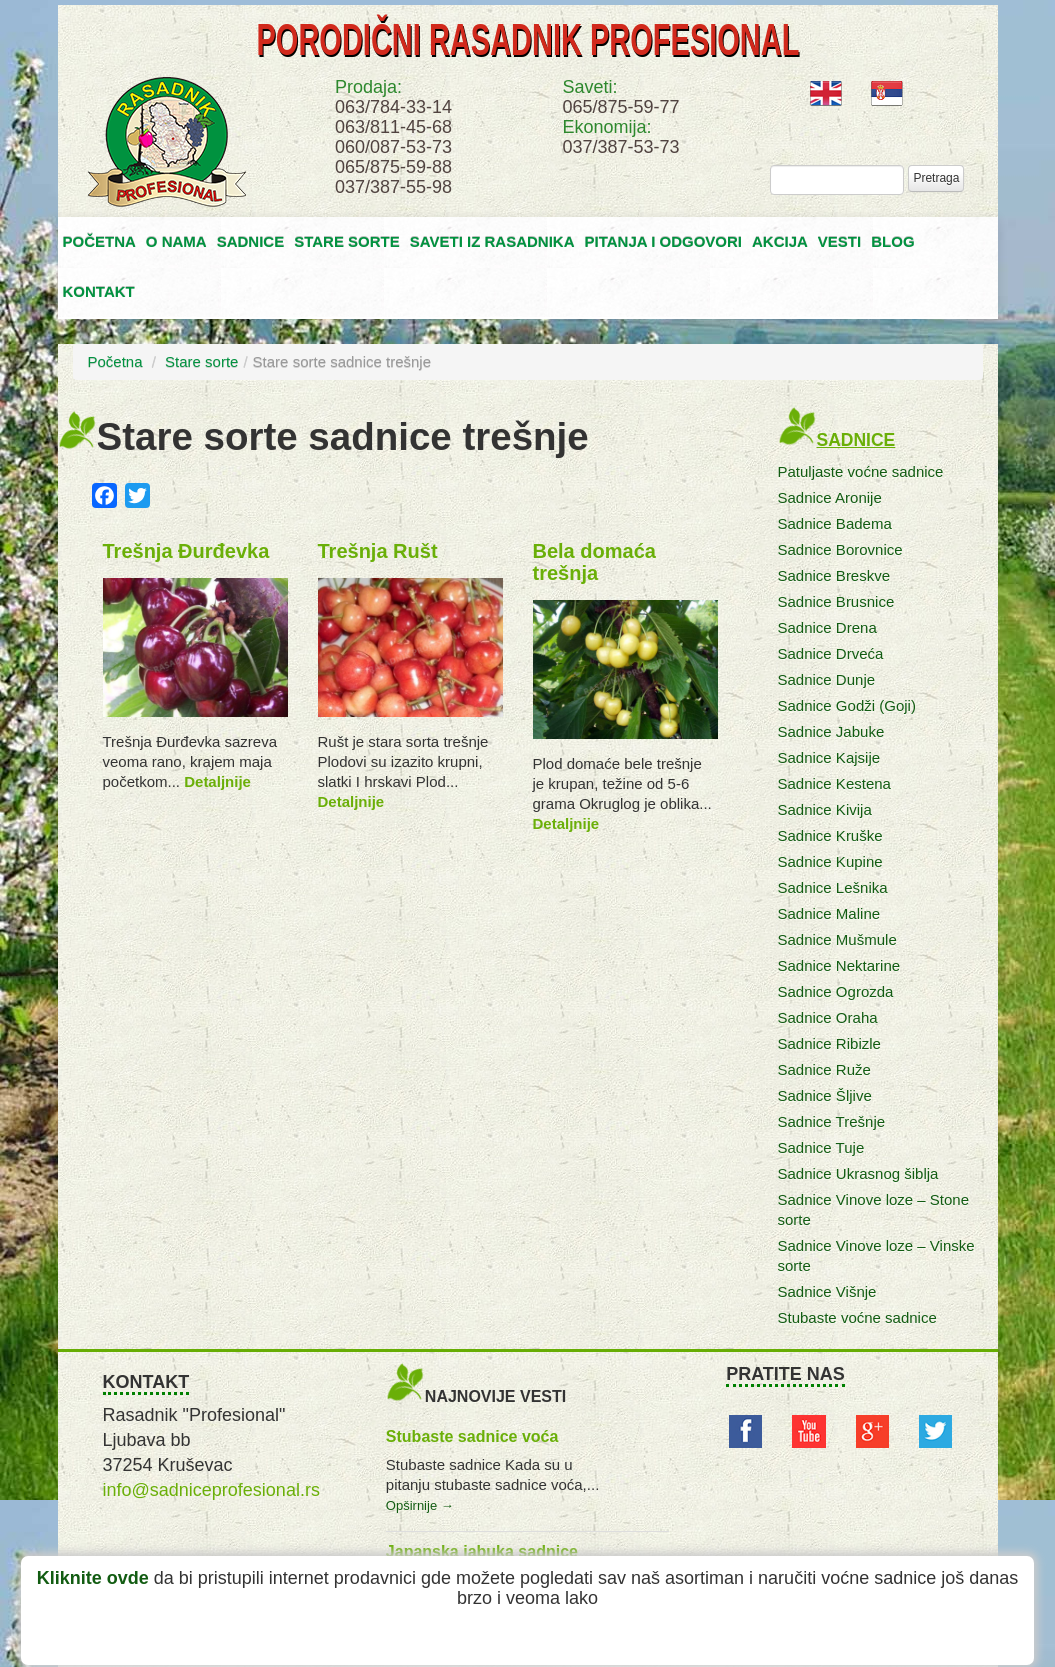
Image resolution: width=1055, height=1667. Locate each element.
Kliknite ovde (93, 1578)
